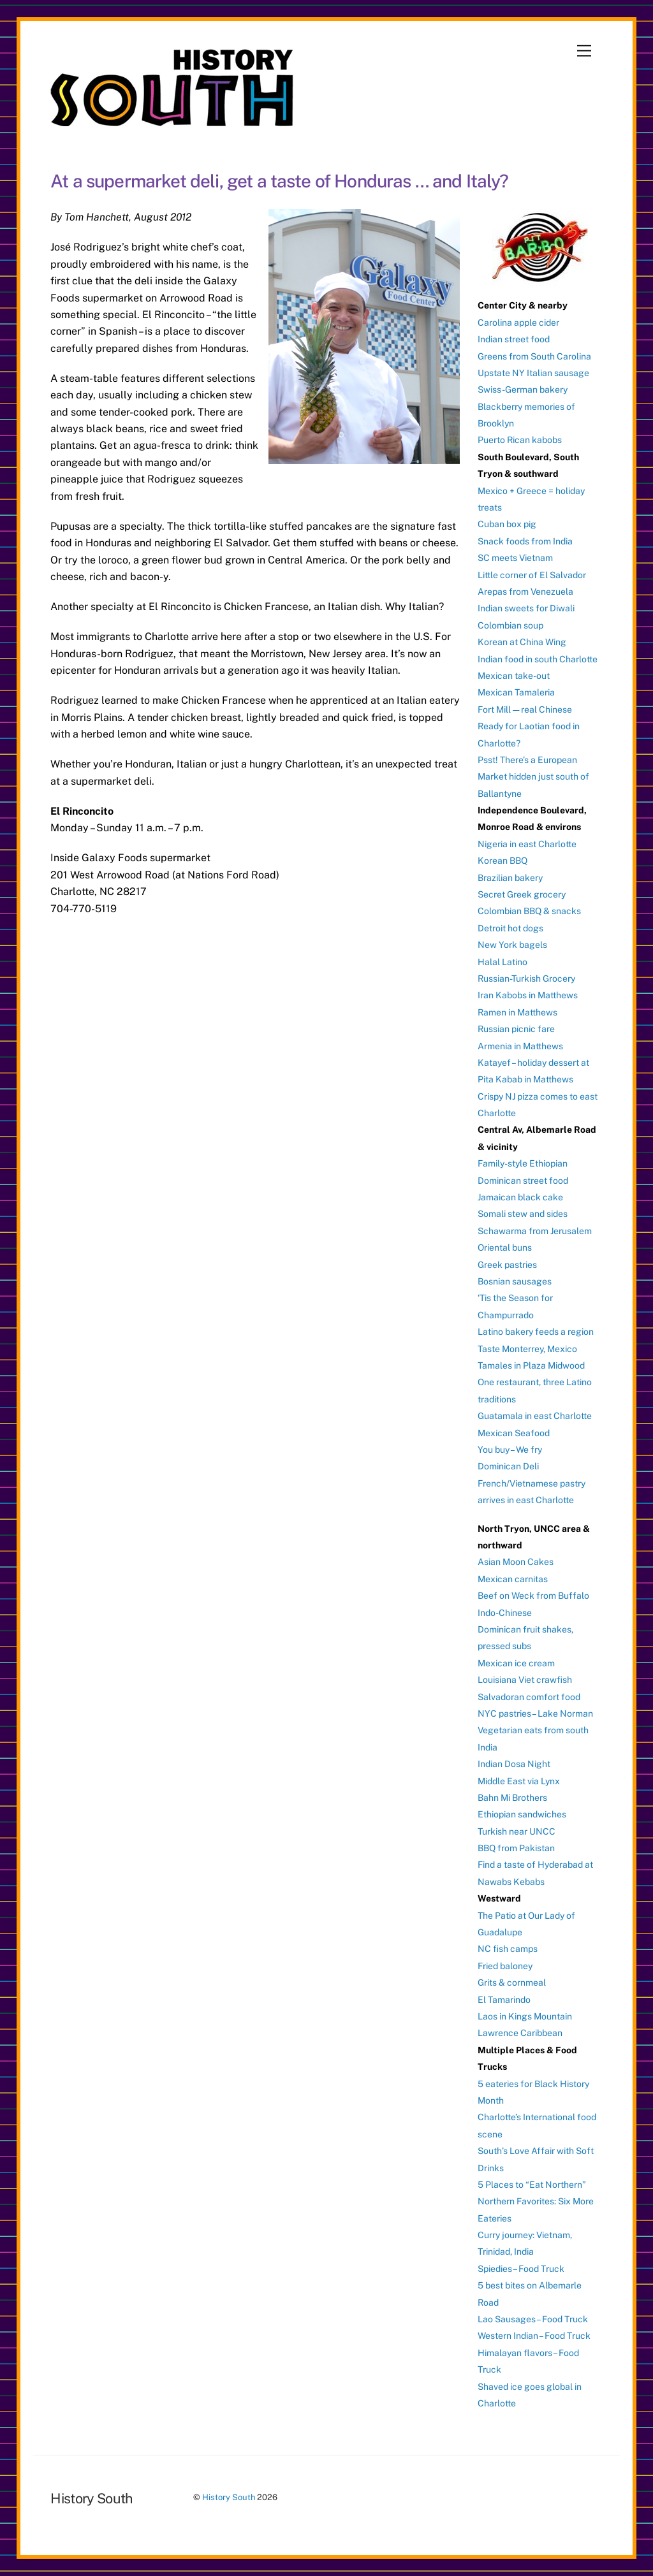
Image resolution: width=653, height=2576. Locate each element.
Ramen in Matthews (517, 1012)
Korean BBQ (502, 860)
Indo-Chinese (505, 1613)
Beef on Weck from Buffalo (533, 1595)
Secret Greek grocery (522, 894)
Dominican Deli (508, 1466)
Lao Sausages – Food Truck (533, 2319)
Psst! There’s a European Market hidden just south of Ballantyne (533, 777)
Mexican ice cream (516, 1663)
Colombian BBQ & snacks (529, 911)
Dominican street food (523, 1180)
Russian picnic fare (516, 1029)
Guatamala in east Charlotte (535, 1416)
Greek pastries (507, 1265)
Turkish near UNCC (516, 1831)
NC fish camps (508, 1949)
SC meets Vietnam (515, 558)
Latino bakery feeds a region (536, 1332)
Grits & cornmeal (512, 1982)
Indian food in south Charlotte (538, 659)
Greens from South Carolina (534, 356)
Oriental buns (505, 1247)
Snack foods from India (525, 541)
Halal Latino (502, 962)
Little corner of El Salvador (532, 575)
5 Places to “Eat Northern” (532, 2184)
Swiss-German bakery (523, 389)
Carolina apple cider (518, 322)
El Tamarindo (504, 2000)
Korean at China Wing (522, 642)
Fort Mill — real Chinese (525, 709)
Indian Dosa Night (514, 1764)
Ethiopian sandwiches (522, 1814)
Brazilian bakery (510, 878)
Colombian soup (510, 625)
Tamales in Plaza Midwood (531, 1365)
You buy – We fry (510, 1449)
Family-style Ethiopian (523, 1163)
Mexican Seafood (514, 1433)
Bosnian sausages (515, 1281)
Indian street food (514, 339)
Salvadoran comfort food (529, 1697)
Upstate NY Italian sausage (533, 373)
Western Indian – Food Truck (534, 2336)
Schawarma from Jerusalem (535, 1231)
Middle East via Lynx (519, 1781)
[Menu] (584, 51)
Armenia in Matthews (520, 1046)
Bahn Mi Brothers (512, 1798)
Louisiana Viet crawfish (525, 1680)
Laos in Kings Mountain (525, 2016)
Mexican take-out (514, 676)
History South (228, 2497)
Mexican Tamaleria (516, 692)
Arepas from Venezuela (525, 591)
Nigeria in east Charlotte (527, 844)
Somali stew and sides (523, 1214)
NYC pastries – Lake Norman (535, 1713)
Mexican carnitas (513, 1579)
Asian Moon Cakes (516, 1562)
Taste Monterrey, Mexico (527, 1349)
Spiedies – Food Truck (521, 2269)
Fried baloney (505, 1966)
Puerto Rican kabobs (520, 440)
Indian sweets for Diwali (526, 608)
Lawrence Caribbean (520, 2033)
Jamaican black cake (520, 1197)
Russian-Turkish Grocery (526, 978)
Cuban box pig (507, 524)
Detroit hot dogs (510, 928)
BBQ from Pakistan (516, 1848)
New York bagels (512, 945)
